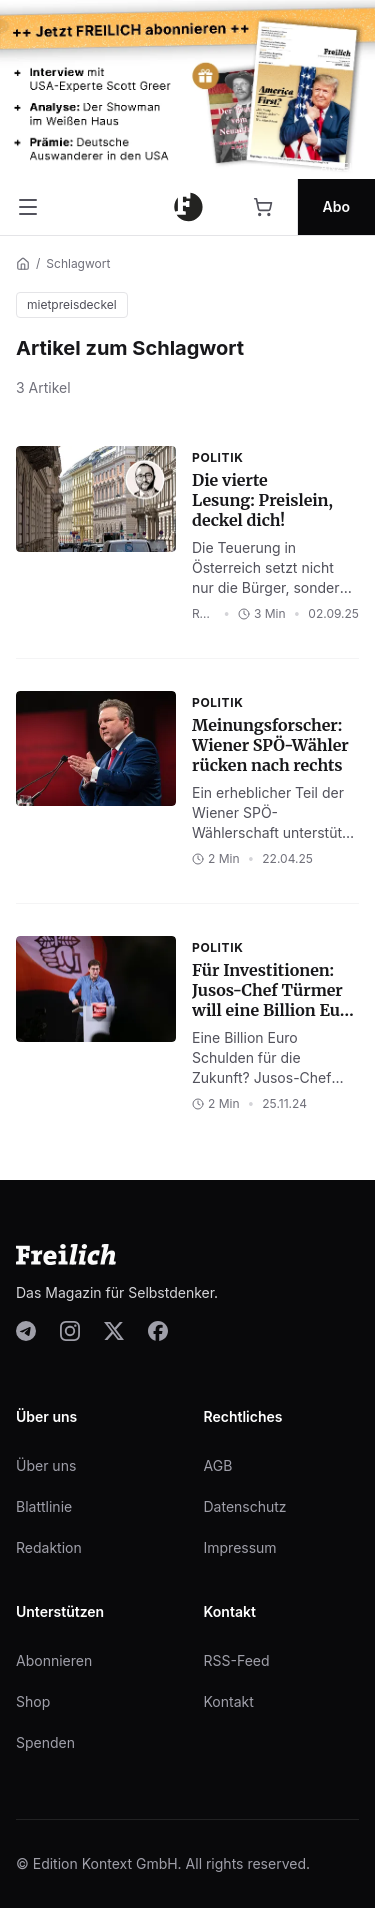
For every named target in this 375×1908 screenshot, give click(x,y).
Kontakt (229, 1701)
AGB (218, 1465)
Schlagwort (78, 263)
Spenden (45, 1742)
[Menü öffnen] (28, 207)
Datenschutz (245, 1506)
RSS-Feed (237, 1660)
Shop (33, 1701)
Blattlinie (44, 1506)
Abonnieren (54, 1660)
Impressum (240, 1547)
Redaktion (49, 1547)
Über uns (46, 1465)
